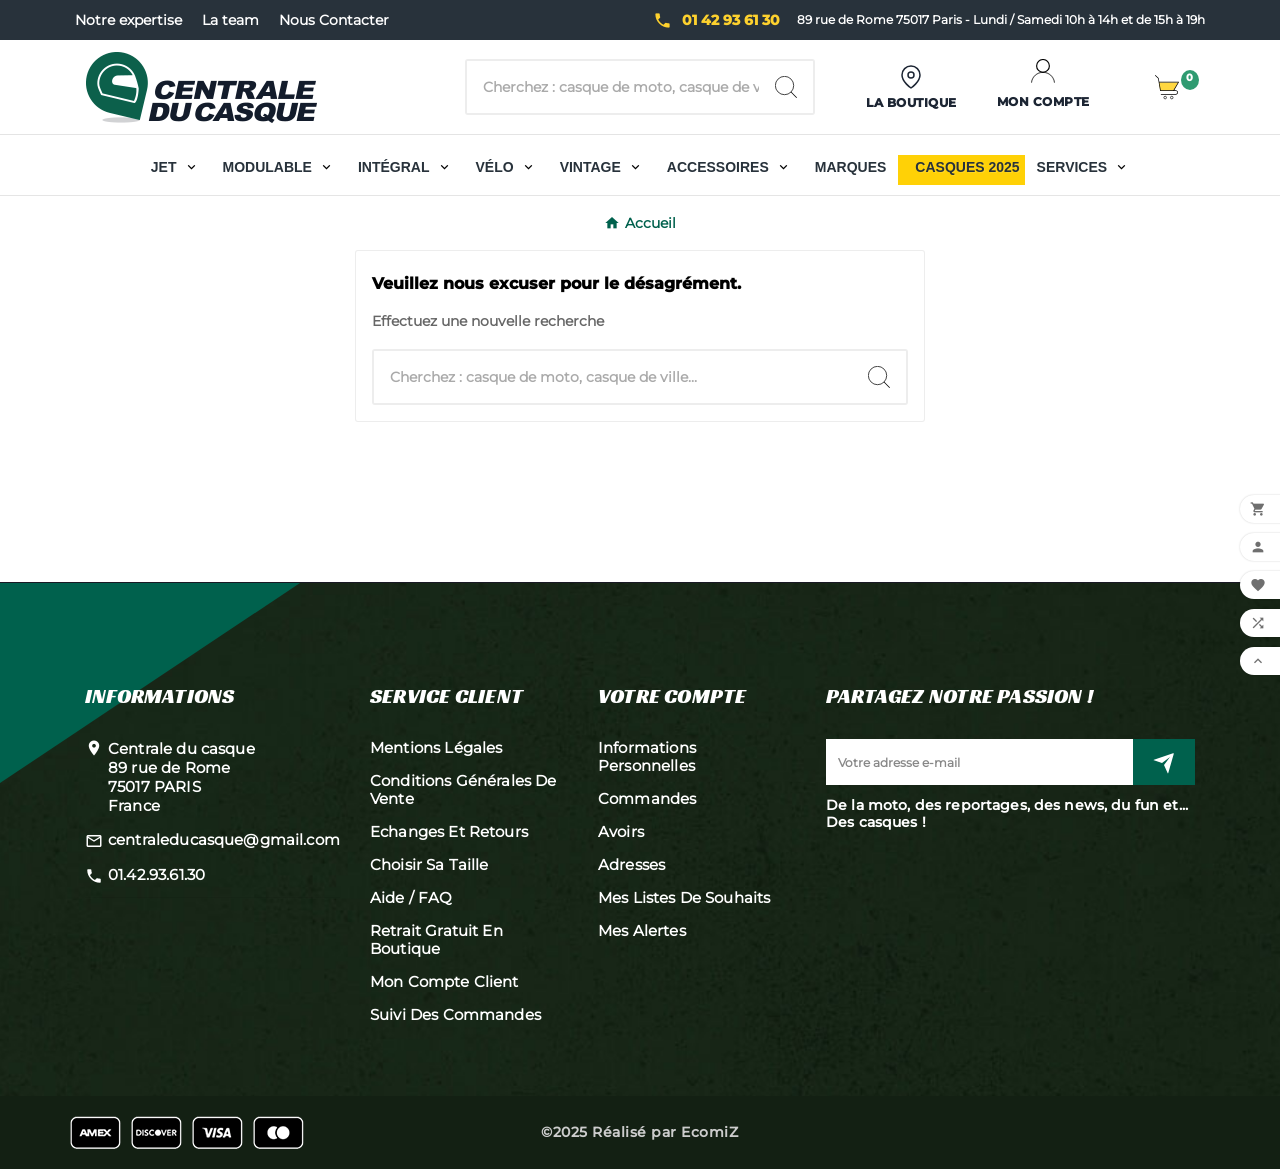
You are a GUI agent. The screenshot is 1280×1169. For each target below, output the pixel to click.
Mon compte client (444, 981)
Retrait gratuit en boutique (436, 939)
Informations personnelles (647, 756)
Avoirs (621, 831)
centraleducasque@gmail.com (224, 839)
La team (230, 20)
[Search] (786, 87)
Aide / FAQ (411, 897)
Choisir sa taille (429, 864)
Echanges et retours (449, 831)
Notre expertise (128, 20)
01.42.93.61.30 (156, 874)
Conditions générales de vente (463, 789)
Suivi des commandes (455, 1014)
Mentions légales (436, 747)
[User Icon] (911, 87)
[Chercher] (613, 87)
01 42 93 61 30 (731, 20)
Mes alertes (642, 930)
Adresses (631, 864)
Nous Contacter (334, 20)
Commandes (647, 798)
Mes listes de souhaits (684, 897)
